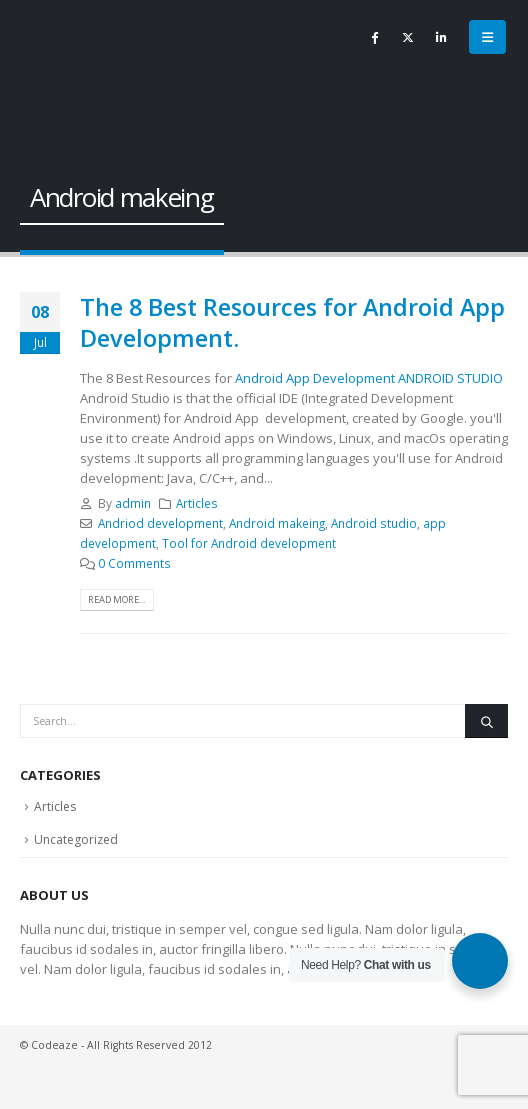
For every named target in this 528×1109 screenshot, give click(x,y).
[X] (408, 37)
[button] (487, 37)
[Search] (486, 721)
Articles (197, 503)
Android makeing (277, 523)
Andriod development (160, 523)
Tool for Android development (249, 543)
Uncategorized (76, 839)
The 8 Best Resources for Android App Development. (292, 322)
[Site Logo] (65, 70)
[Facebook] (375, 37)
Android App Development (313, 378)
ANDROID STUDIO (450, 378)
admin (133, 503)
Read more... (116, 599)
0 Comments (134, 563)
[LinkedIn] (441, 37)
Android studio (374, 523)
